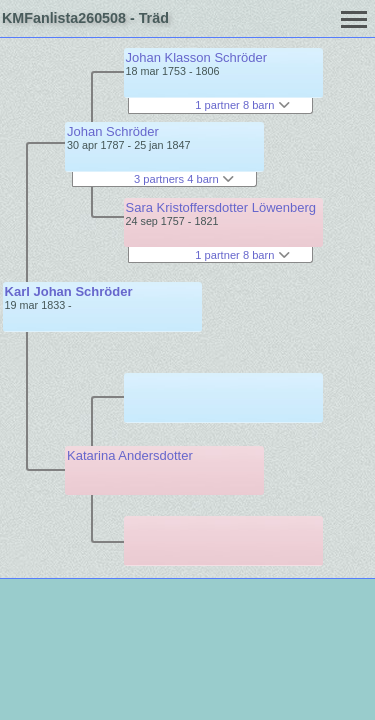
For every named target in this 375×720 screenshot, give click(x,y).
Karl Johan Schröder (69, 291)
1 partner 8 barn (242, 105)
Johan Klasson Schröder (197, 57)
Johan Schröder (113, 131)
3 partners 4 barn (184, 179)
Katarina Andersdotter (130, 455)
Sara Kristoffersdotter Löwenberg (221, 207)
